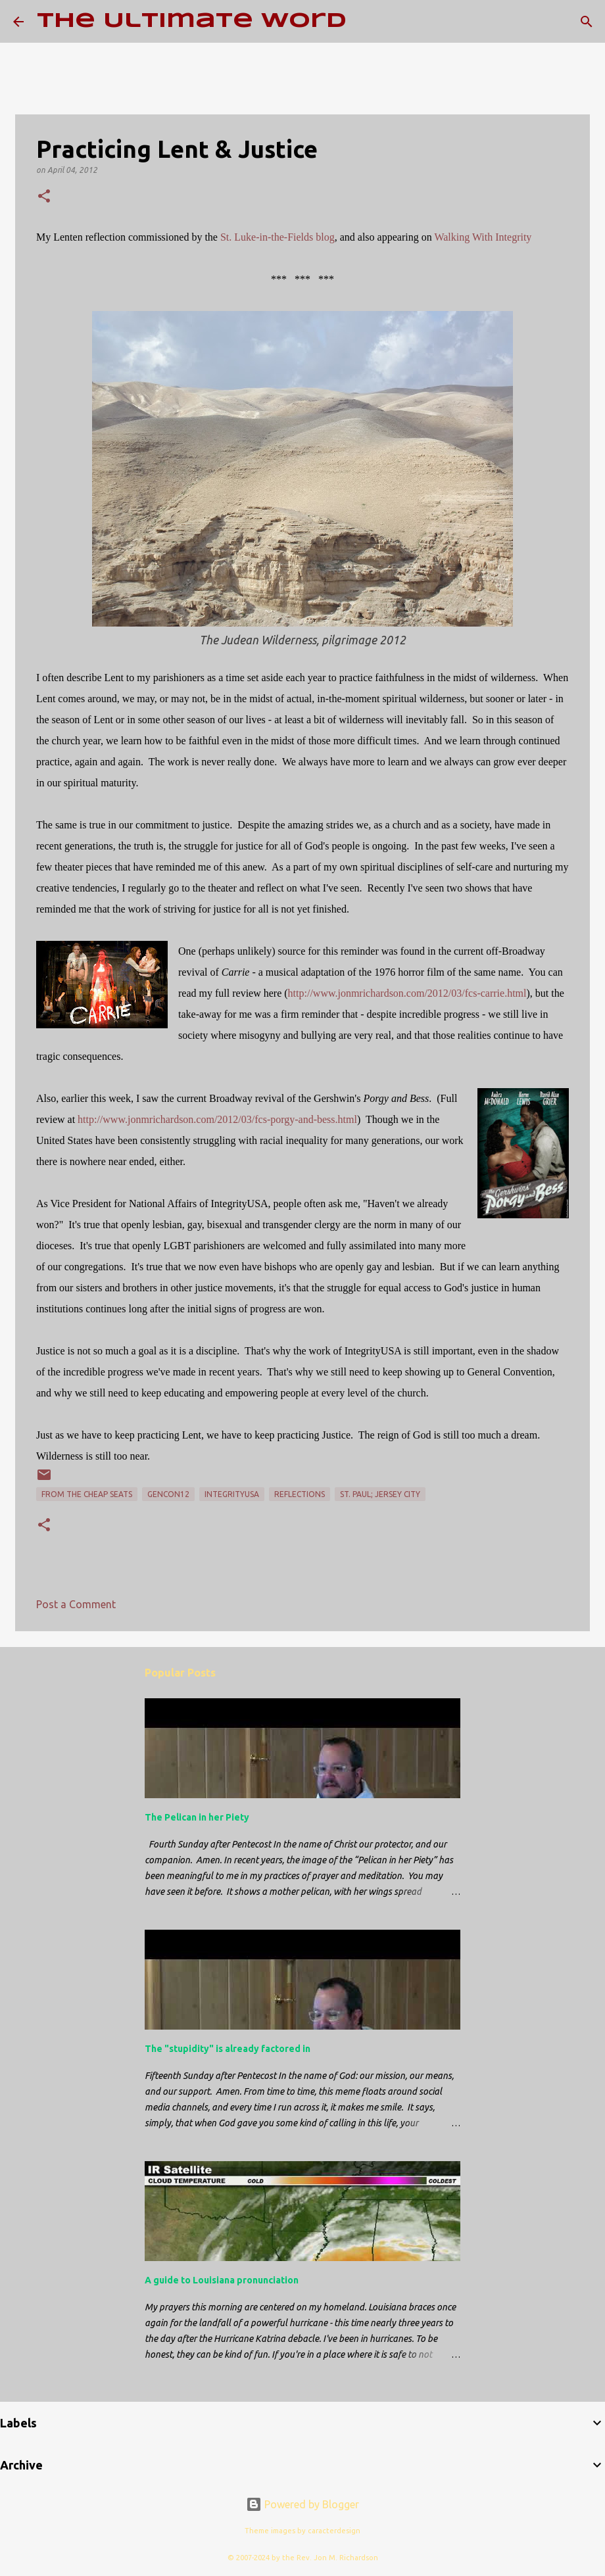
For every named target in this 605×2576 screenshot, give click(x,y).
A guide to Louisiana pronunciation (222, 2280)
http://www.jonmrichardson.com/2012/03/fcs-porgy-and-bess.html (217, 1119)
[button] (44, 197)
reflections (299, 1494)
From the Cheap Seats (86, 1494)
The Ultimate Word (192, 21)
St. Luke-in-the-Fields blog (277, 237)
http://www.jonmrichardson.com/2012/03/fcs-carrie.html (407, 993)
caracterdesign (334, 2531)
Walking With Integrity (482, 237)
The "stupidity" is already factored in (227, 2048)
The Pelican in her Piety (197, 1817)
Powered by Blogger (302, 2504)
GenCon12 (168, 1494)
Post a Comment (76, 1604)
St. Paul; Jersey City (380, 1494)
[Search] (365, 21)
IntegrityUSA (232, 1494)
